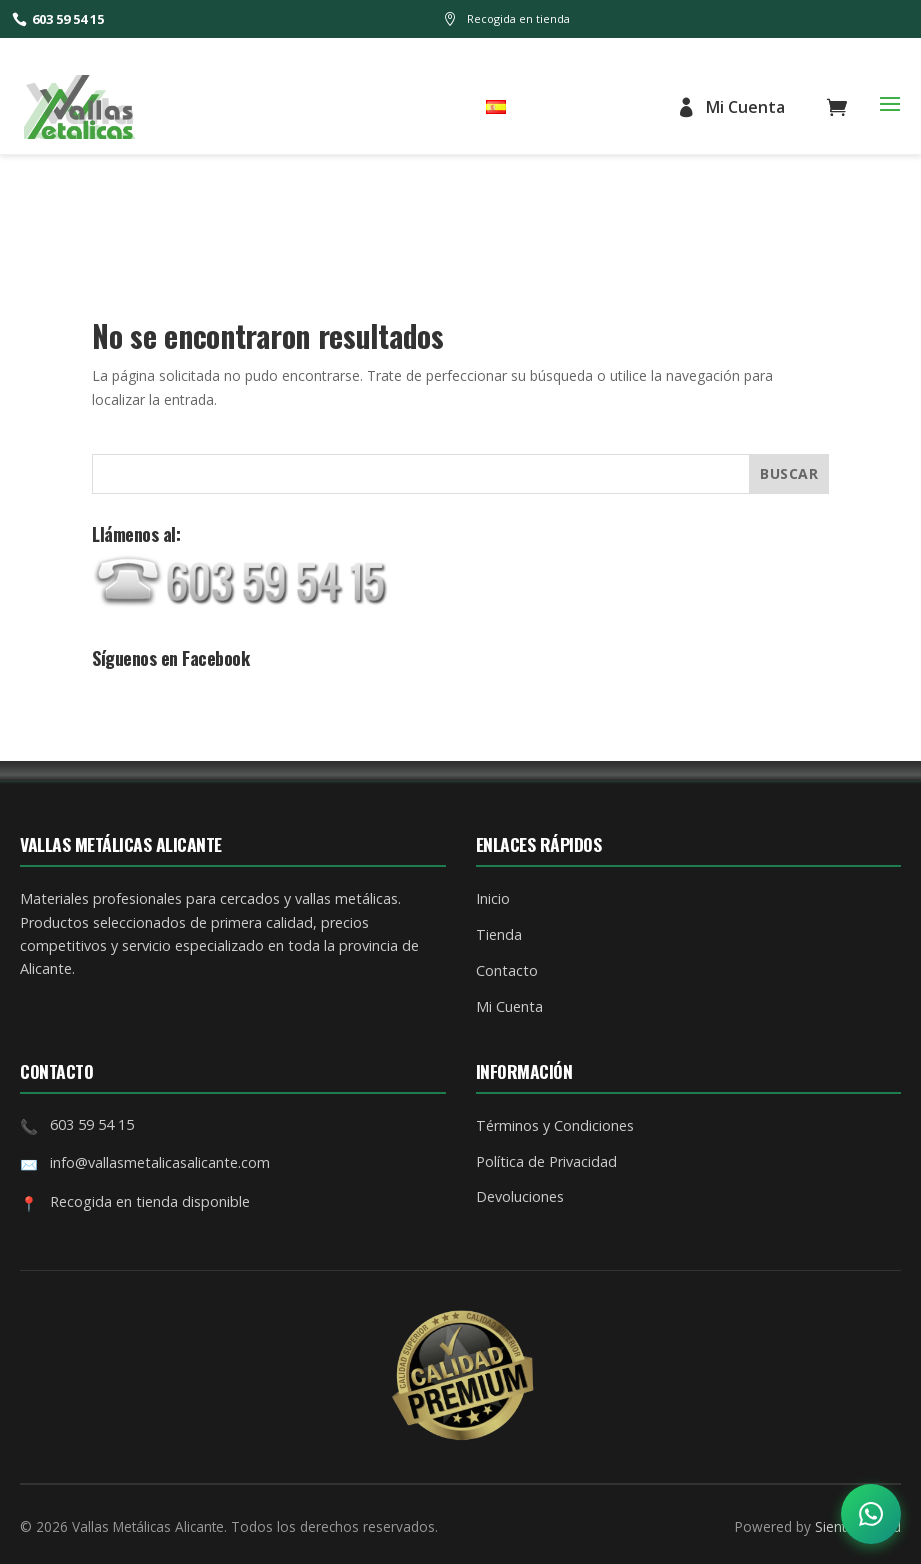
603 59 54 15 (58, 19)
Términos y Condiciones (555, 1125)
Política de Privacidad (546, 1161)
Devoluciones (520, 1196)
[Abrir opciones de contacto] (871, 1514)
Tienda (499, 934)
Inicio (493, 898)
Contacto (507, 970)
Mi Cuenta (730, 107)
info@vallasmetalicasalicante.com (160, 1162)
